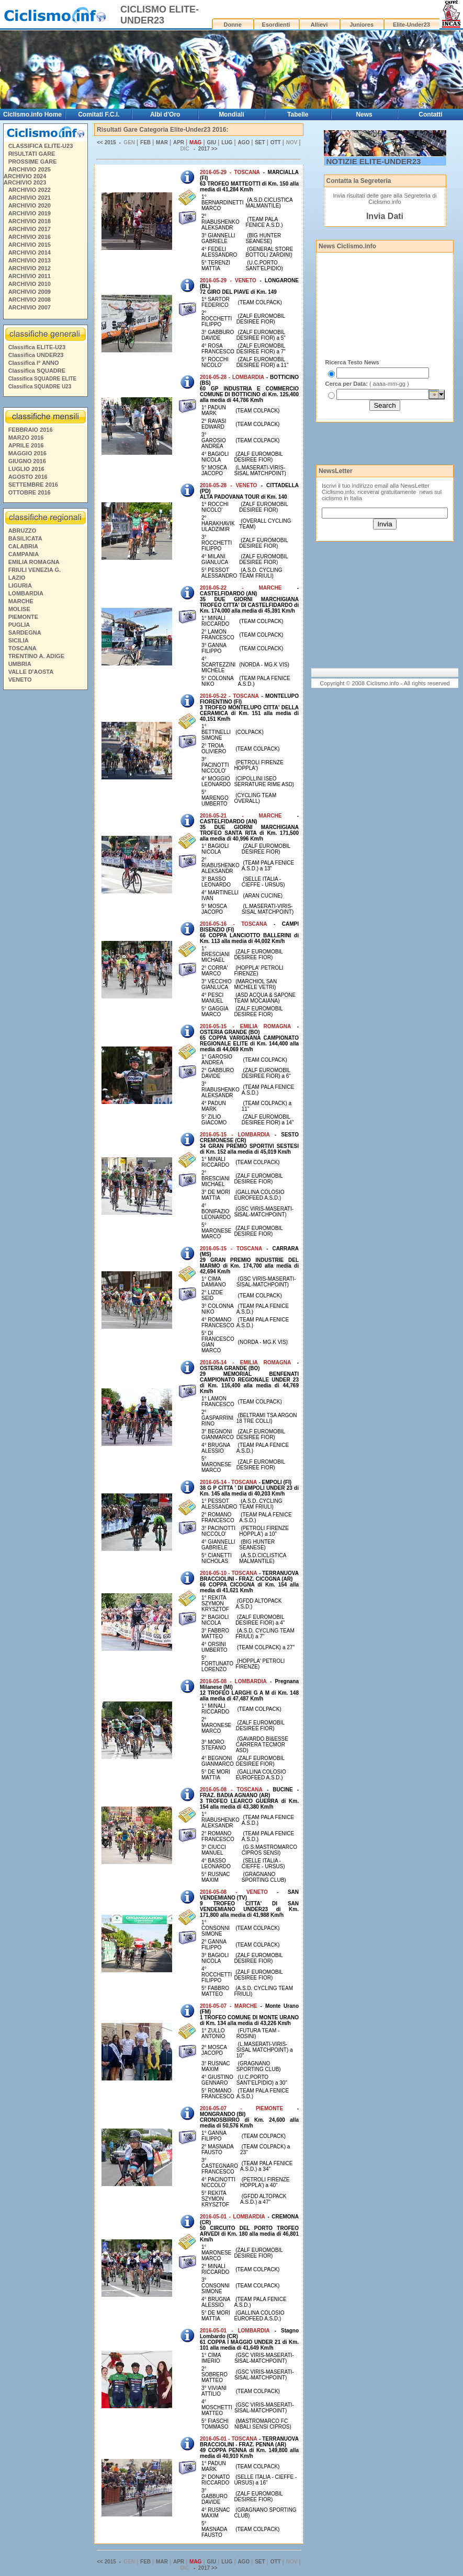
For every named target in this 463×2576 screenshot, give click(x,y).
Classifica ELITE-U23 (36, 347)
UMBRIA (19, 664)
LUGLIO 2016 (26, 469)
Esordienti (276, 24)
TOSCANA (22, 648)
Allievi (319, 24)
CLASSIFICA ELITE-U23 (40, 146)
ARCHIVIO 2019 (29, 213)
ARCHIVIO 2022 (29, 190)
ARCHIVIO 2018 (29, 221)
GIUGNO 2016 (27, 461)
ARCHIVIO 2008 (29, 299)
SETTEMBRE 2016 (33, 484)
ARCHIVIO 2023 (25, 182)
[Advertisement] (45, 853)
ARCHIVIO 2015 (29, 245)
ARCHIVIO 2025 (29, 169)
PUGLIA (19, 625)
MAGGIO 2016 (27, 453)
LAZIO (17, 577)
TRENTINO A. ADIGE (36, 656)
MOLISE (19, 609)
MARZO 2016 (26, 437)
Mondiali (231, 114)
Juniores (361, 24)
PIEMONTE (23, 617)
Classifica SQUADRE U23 (40, 386)
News (364, 114)
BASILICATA (25, 538)
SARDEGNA (24, 632)
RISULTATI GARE (31, 154)
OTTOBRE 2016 (29, 492)
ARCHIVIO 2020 (29, 205)
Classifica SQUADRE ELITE (42, 379)
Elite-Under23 (411, 24)
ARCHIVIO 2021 (29, 197)
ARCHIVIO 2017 (29, 229)
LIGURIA (20, 585)
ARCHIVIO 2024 (25, 176)
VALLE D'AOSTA (31, 672)
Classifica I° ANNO (33, 363)
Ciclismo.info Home (32, 114)
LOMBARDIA (25, 593)
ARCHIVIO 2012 (29, 268)
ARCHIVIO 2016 (29, 237)
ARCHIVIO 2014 (29, 252)
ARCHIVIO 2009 (29, 292)
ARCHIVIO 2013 (29, 260)
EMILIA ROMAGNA (34, 562)
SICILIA (18, 640)
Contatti (430, 114)
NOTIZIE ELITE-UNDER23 (373, 161)
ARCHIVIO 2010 (29, 284)
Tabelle (297, 114)
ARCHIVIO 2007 (29, 307)
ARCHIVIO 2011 (29, 276)
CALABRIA (23, 546)
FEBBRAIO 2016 (30, 430)
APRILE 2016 (26, 445)
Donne (233, 24)
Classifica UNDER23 (36, 355)
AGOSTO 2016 (28, 477)
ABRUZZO (22, 530)
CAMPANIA (23, 554)
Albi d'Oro (165, 114)
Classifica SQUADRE (36, 370)
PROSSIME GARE (32, 161)
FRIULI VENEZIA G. (34, 570)
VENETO (20, 679)
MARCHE (20, 601)
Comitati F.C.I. (98, 114)
